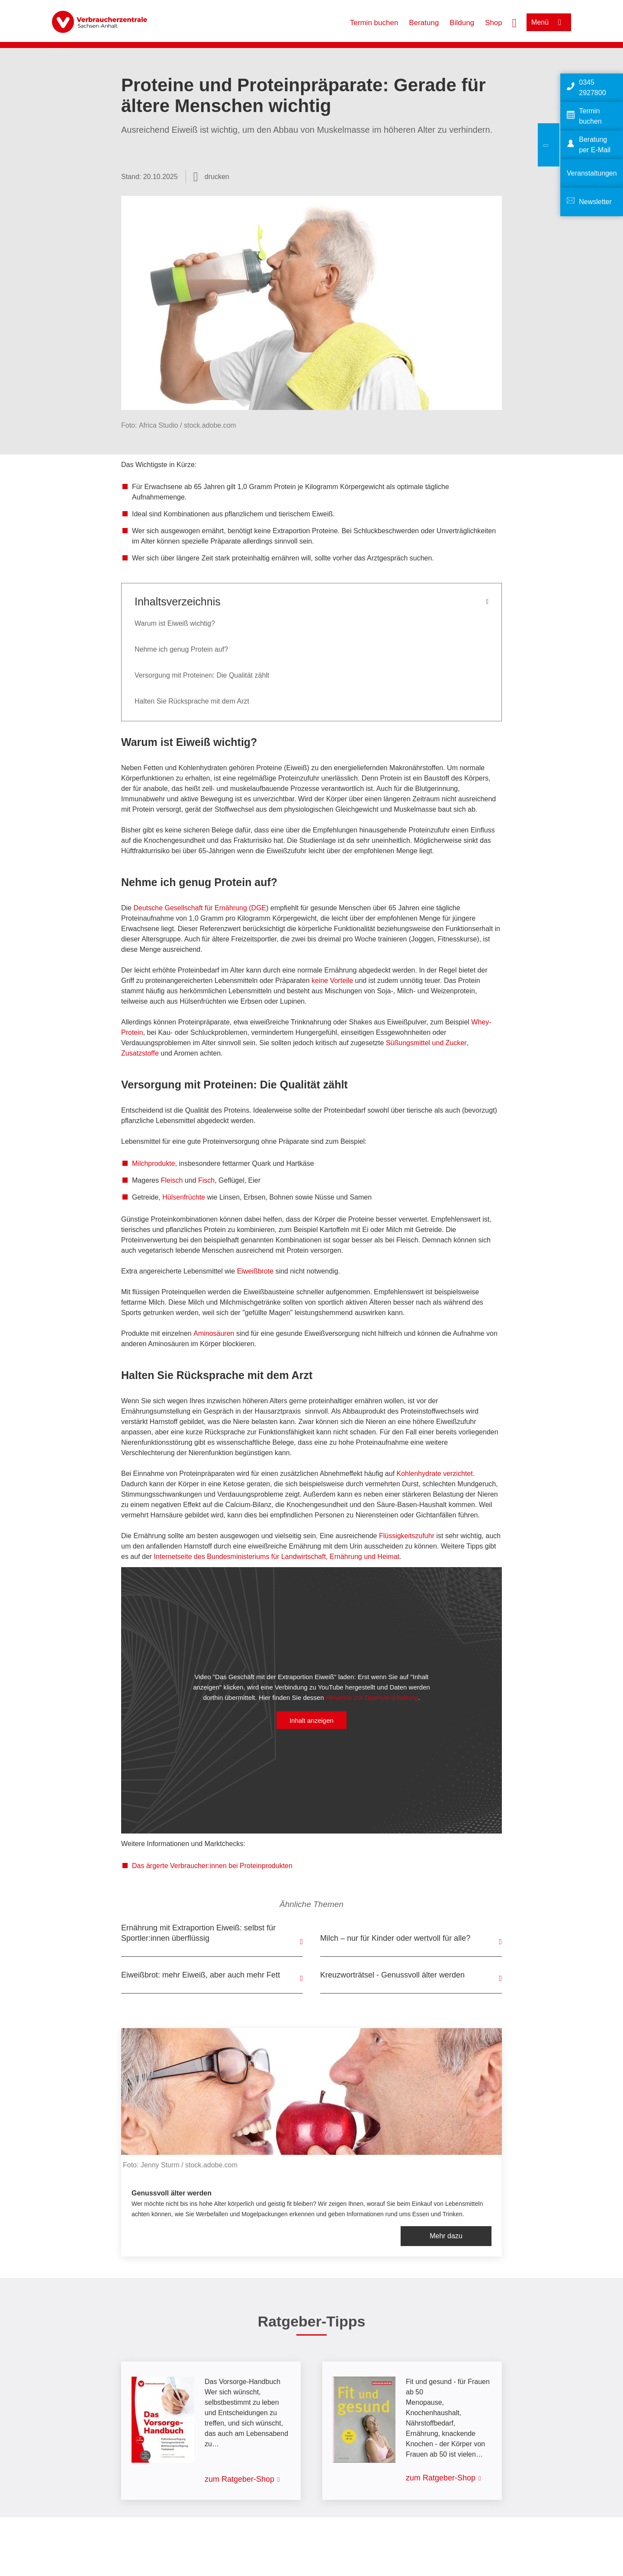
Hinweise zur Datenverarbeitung (372, 1697)
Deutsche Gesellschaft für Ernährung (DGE (199, 908)
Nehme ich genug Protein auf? (181, 649)
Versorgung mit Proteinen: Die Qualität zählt (202, 675)
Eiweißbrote (255, 1271)
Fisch (206, 1180)
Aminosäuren (213, 1333)
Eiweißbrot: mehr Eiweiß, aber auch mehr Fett (200, 1975)
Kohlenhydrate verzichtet (435, 1473)
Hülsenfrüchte (183, 1197)
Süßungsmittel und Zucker (426, 1042)
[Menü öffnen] (549, 22)
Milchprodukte (153, 1163)
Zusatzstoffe (140, 1053)
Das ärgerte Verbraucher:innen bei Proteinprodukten (212, 1865)
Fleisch (172, 1180)
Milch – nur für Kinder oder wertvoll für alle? (395, 1938)
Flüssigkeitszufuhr (406, 1535)
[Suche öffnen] (514, 22)
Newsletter (595, 201)
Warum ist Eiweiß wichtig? (175, 623)
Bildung (462, 23)
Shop (493, 23)
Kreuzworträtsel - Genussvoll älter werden (392, 1975)
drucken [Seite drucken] (217, 176)
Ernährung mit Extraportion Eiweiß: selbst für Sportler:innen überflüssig (198, 1932)
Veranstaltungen (592, 173)
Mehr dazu (446, 2236)
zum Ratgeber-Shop (239, 2479)
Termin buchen (374, 23)
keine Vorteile (332, 980)
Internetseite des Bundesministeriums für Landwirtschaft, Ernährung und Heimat (276, 1556)
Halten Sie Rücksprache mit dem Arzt (192, 701)
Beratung (424, 23)
